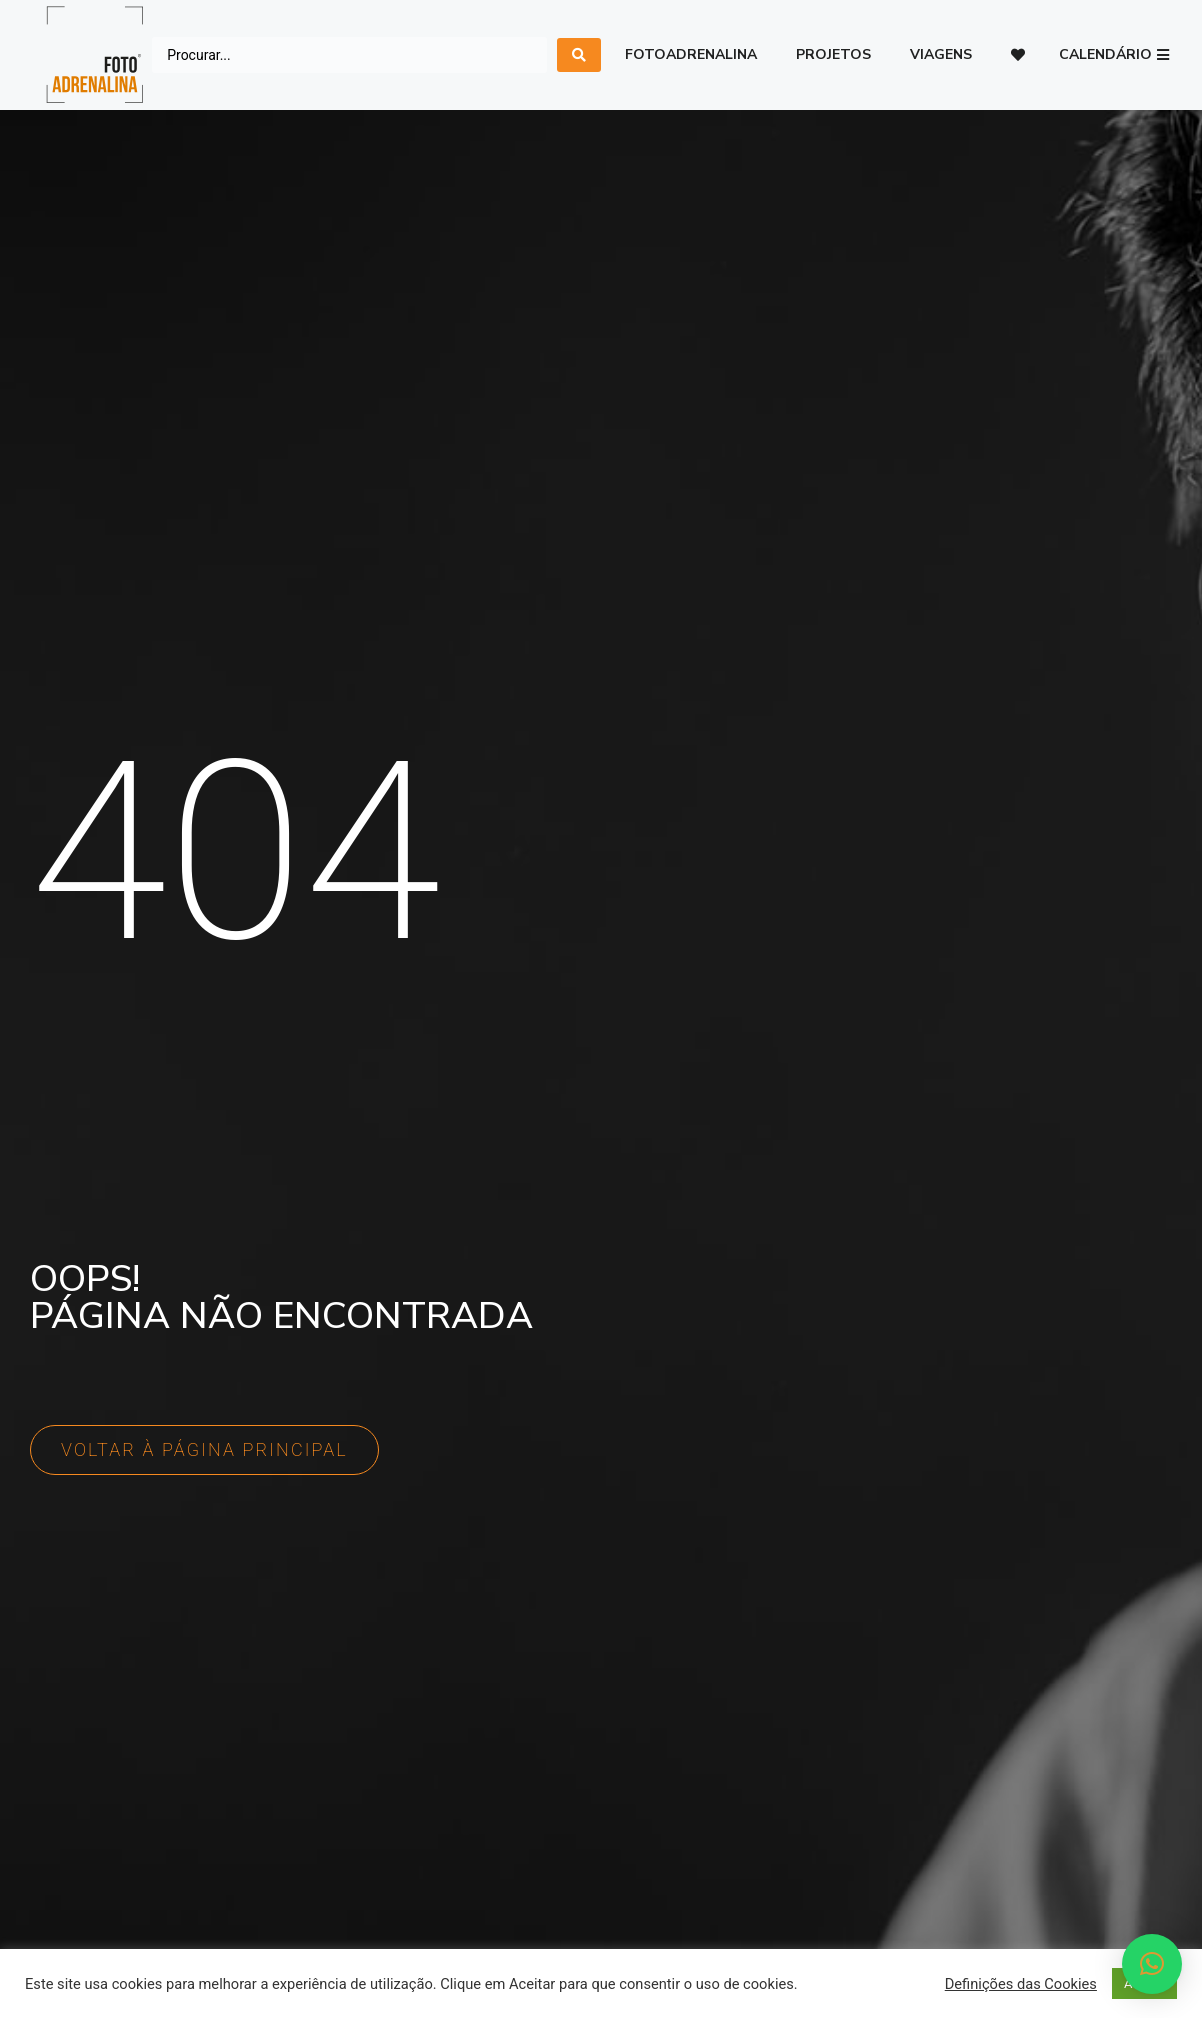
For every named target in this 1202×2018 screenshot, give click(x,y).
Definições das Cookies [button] (1021, 1984)
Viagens (941, 54)
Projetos (833, 54)
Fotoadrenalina (691, 54)
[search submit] (579, 55)
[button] (1114, 55)
